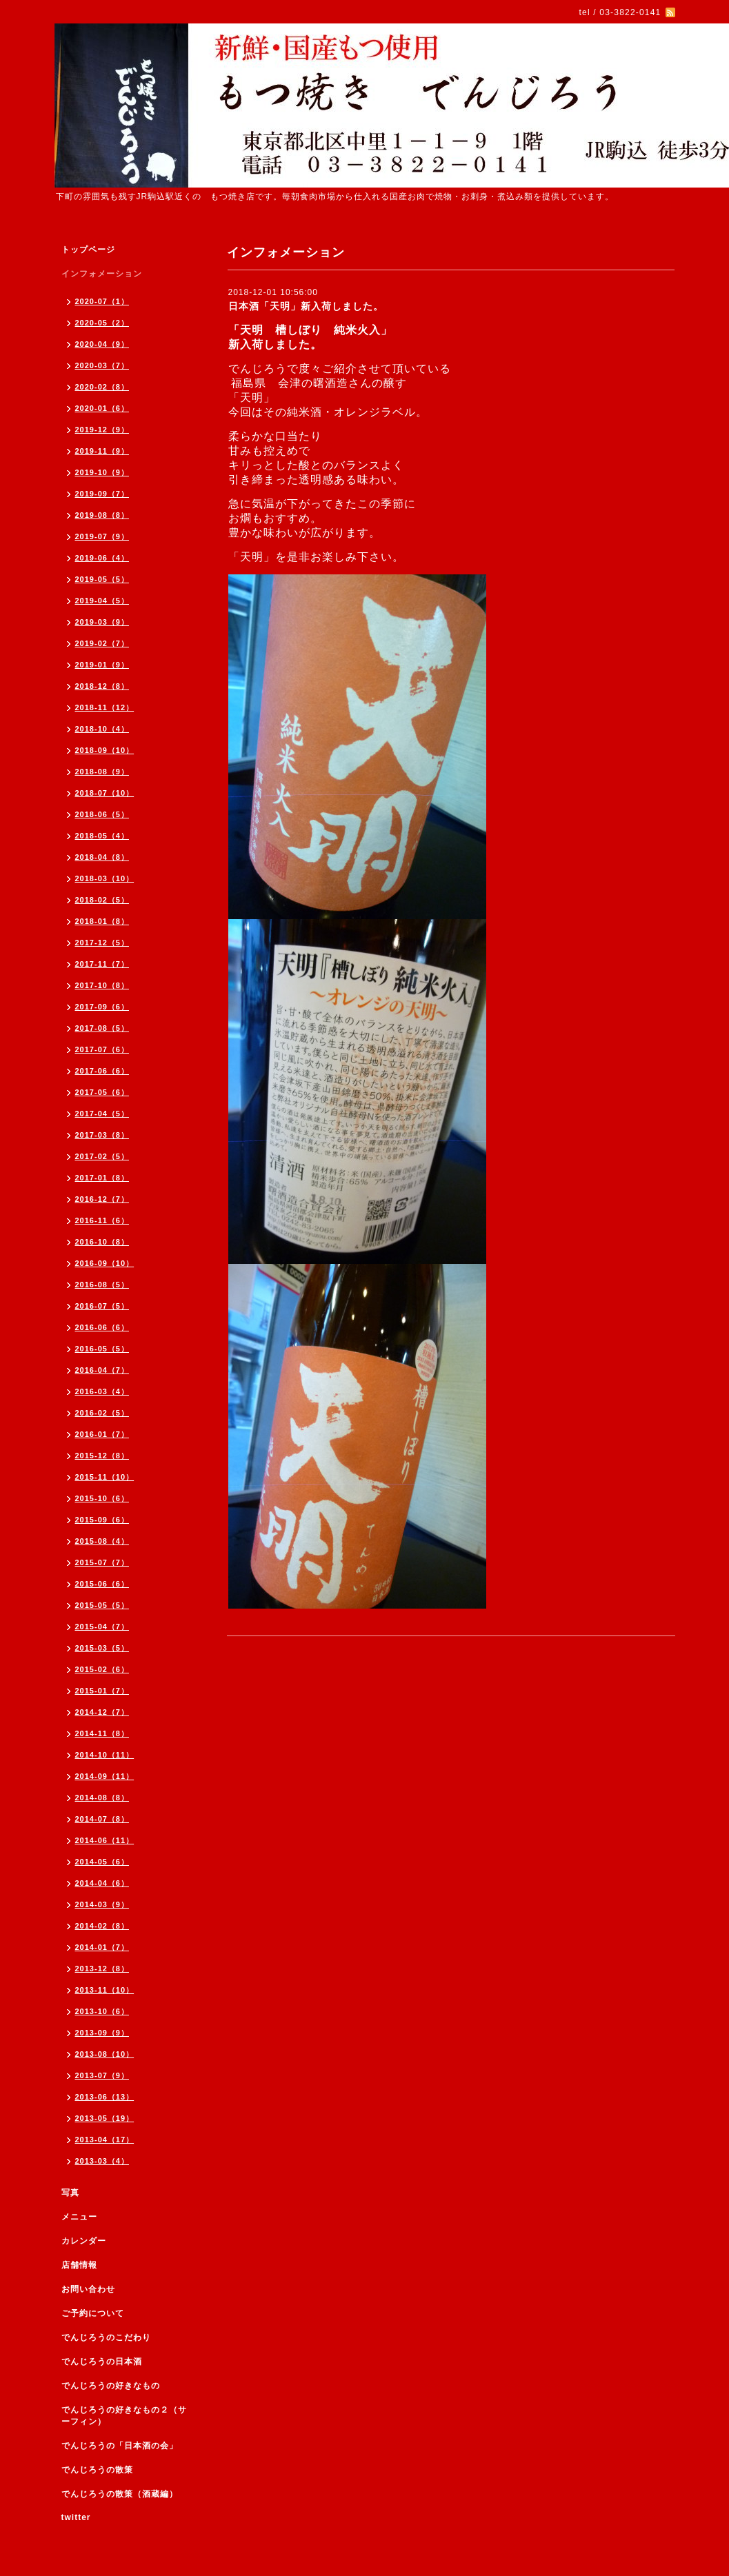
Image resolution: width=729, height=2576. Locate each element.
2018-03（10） (104, 878)
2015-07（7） (102, 1562)
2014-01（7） (102, 1947)
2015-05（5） (102, 1605)
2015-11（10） (104, 1477)
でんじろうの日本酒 (101, 2361)
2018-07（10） (104, 793)
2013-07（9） (102, 2075)
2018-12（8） (102, 686)
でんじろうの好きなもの (110, 2386)
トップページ (88, 249)
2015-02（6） (102, 1669)
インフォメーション (101, 274)
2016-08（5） (102, 1284)
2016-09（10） (104, 1263)
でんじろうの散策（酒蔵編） (119, 2494)
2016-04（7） (102, 1370)
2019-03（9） (102, 622)
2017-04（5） (102, 1113)
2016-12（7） (102, 1199)
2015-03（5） (102, 1648)
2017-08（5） (102, 1028)
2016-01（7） (102, 1434)
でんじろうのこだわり (106, 2337)
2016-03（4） (102, 1391)
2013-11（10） (104, 1990)
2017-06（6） (102, 1071)
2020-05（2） (102, 323)
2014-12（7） (102, 1712)
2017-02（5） (102, 1156)
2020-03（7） (102, 365)
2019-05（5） (102, 579)
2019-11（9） (102, 451)
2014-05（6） (102, 1862)
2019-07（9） (102, 536)
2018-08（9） (102, 771)
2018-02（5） (102, 900)
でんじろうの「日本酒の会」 (119, 2446)
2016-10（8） (102, 1242)
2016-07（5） (102, 1306)
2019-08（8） (102, 515)
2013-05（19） (104, 2118)
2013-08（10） (104, 2054)
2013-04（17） (104, 2139)
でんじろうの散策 (97, 2470)
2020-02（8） (102, 387)
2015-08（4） (102, 1541)
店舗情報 (79, 2265)
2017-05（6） (102, 1092)
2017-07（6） (102, 1049)
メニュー (79, 2217)
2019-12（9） (102, 429)
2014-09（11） (104, 1776)
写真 (70, 2192)
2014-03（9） (102, 1904)
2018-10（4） (102, 729)
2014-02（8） (102, 1926)
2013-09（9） (102, 2033)
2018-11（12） (104, 707)
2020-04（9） (102, 344)
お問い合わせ (88, 2289)
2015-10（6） (102, 1498)
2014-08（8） (102, 1797)
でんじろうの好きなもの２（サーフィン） (124, 2415)
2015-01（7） (102, 1691)
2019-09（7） (102, 494)
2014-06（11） (104, 1840)
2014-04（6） (102, 1883)
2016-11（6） (102, 1220)
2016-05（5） (102, 1349)
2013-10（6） (102, 2011)
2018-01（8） (102, 921)
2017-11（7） (102, 964)
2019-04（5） (102, 600)
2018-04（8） (102, 857)
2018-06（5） (102, 814)
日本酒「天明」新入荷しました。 (305, 306)
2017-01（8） (102, 1178)
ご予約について (92, 2313)
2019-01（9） (102, 665)
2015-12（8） (102, 1455)
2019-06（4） (102, 558)
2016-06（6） (102, 1327)
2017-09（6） (102, 1007)
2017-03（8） (102, 1135)
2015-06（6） (102, 1584)
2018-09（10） (104, 750)
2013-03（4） (102, 2161)
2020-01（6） (102, 408)
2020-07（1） (102, 301)
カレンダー (83, 2241)
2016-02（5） (102, 1413)
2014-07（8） (102, 1819)
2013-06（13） (104, 2097)
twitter (76, 2517)
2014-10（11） (104, 1755)
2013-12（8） (102, 1968)
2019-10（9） (102, 472)
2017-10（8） (102, 985)
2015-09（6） (102, 1520)
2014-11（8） (102, 1733)
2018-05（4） (102, 836)
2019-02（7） (102, 643)
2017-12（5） (102, 942)
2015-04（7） (102, 1626)
